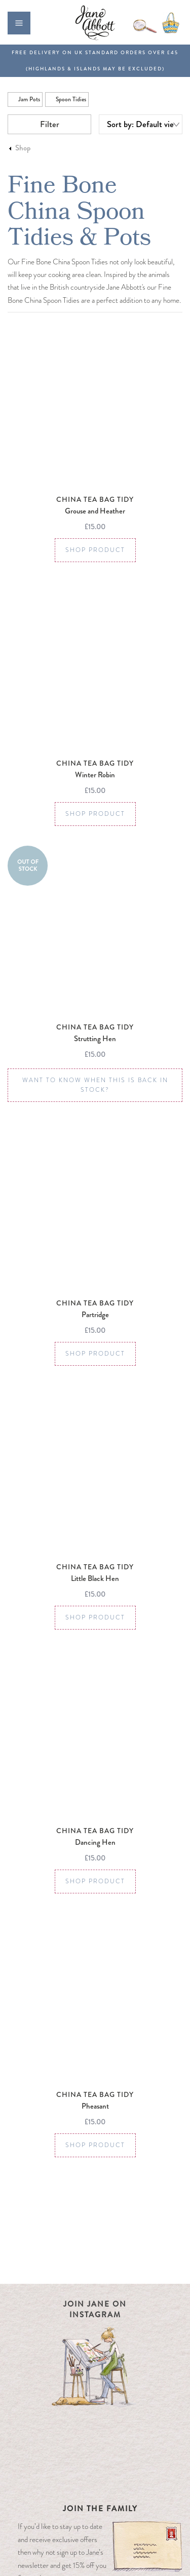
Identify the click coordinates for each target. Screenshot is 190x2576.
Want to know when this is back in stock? (95, 1085)
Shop (23, 147)
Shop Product (95, 550)
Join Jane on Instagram (95, 2309)
